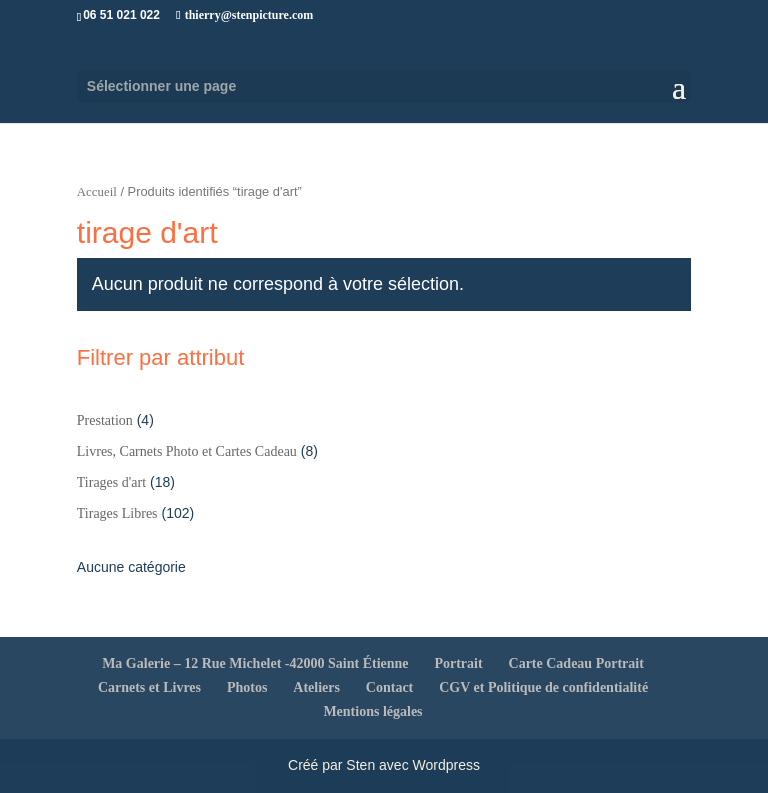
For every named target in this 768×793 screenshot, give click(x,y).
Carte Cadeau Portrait (576, 663)
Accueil (97, 192)
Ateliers (316, 687)
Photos (247, 687)
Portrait (458, 663)
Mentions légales (372, 711)
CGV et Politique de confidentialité (543, 687)
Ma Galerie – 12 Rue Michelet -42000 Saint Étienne (255, 663)
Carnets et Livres (149, 687)
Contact (389, 687)
